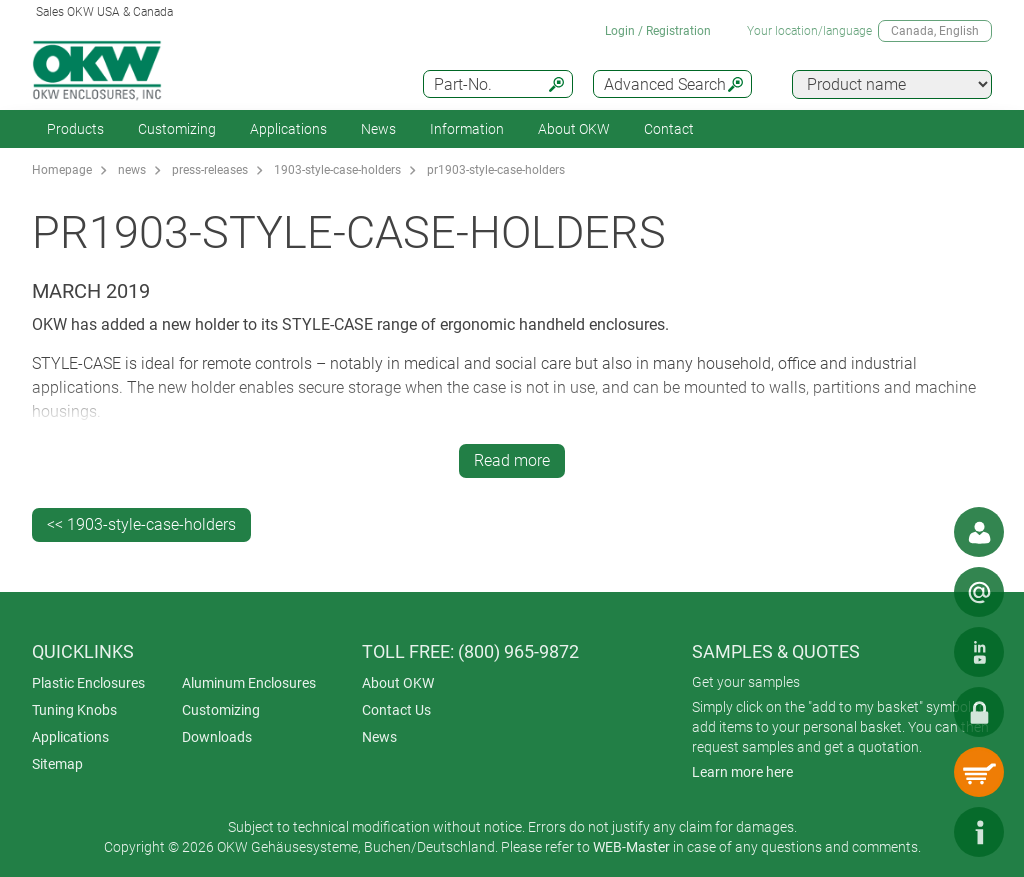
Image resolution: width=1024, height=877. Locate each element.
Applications (288, 129)
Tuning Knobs (74, 710)
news (132, 170)
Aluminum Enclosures (249, 683)
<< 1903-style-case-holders (141, 524)
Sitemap (57, 764)
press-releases (210, 170)
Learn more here (742, 772)
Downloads (217, 737)
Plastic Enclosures (88, 683)
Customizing (177, 129)
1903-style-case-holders (337, 170)
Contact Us (396, 710)
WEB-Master (631, 847)
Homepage (62, 170)
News (378, 129)
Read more (512, 460)
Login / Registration (658, 31)
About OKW (398, 683)
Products (75, 129)
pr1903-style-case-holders (496, 170)
